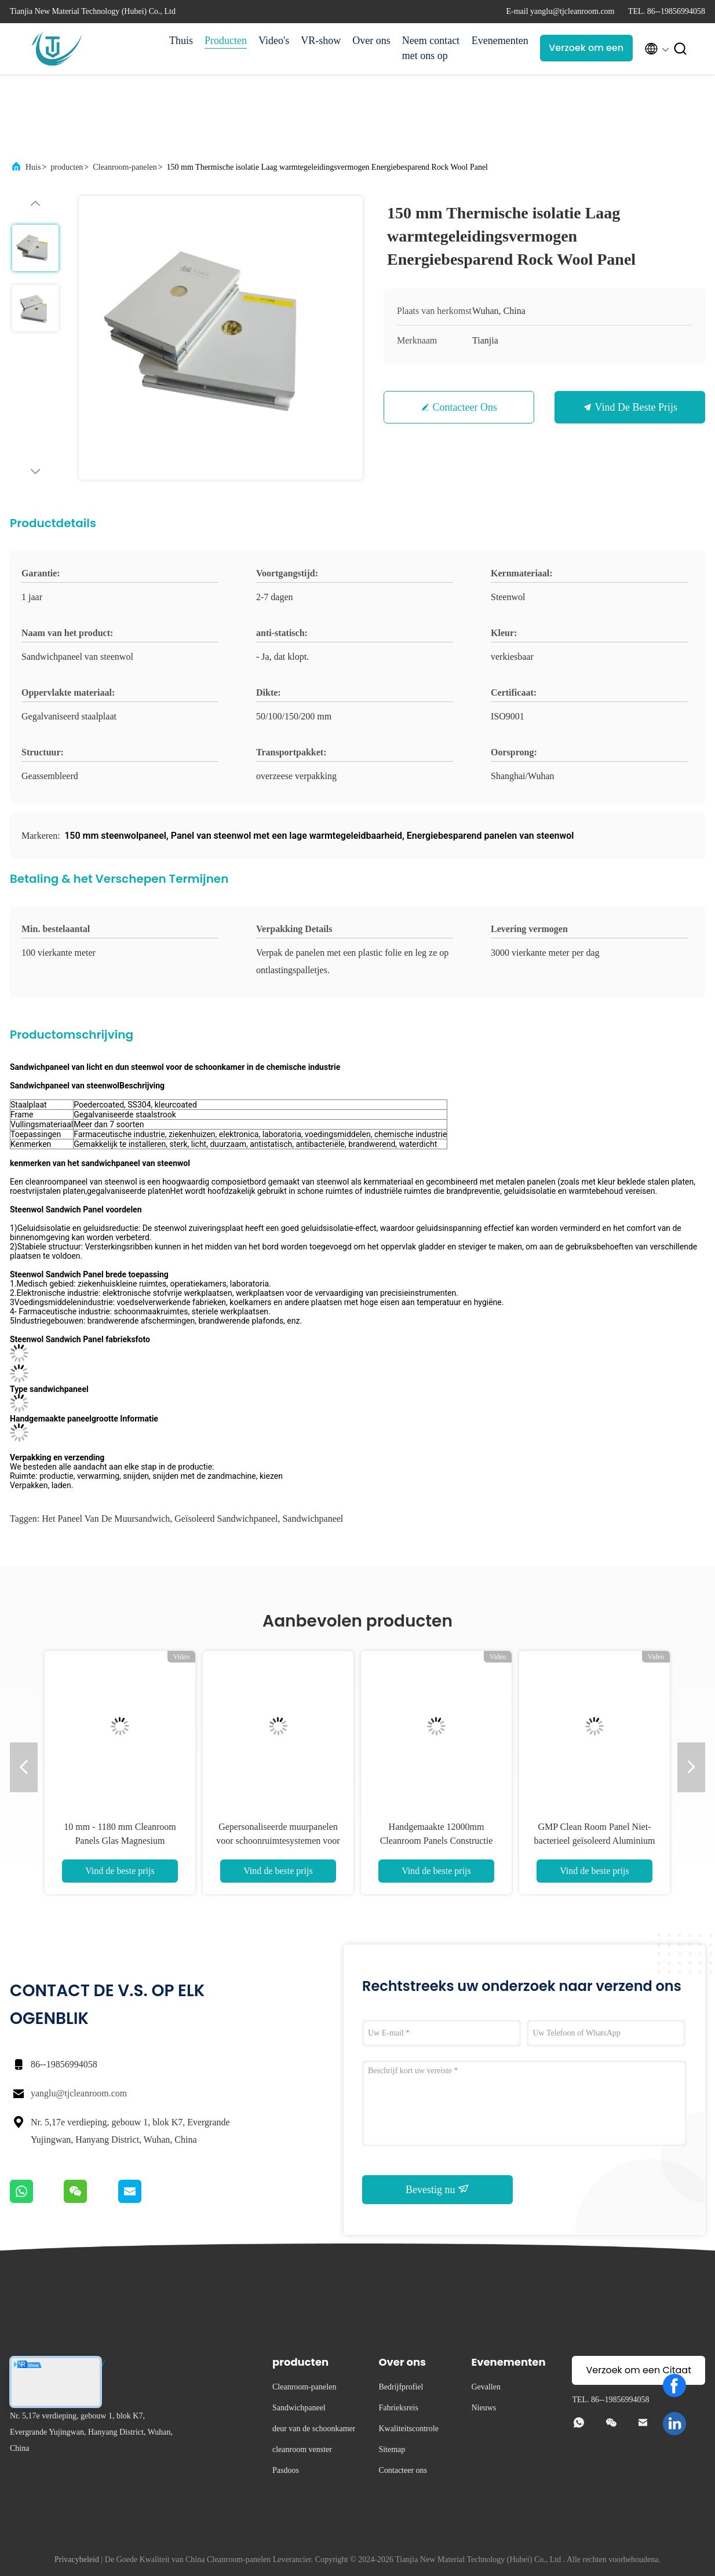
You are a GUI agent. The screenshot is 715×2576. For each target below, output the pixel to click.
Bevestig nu (437, 2189)
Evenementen (500, 40)
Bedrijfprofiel (400, 2387)
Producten (226, 40)
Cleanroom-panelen (124, 167)
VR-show (321, 40)
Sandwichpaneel (312, 1518)
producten (66, 167)
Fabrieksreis (398, 2407)
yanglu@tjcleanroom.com (79, 2093)
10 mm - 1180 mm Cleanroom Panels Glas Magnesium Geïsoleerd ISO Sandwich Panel (120, 1840)
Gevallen (486, 2387)
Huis (33, 167)
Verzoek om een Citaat (586, 51)
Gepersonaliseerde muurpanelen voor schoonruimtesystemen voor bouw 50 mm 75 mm (278, 1840)
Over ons (371, 40)
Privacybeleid (76, 2559)
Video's (273, 40)
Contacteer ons (465, 407)
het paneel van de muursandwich (106, 1518)
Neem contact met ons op (430, 48)
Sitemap (391, 2449)
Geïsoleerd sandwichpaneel (226, 1518)
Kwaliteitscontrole (408, 2428)
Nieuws (483, 2407)
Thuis (181, 40)
